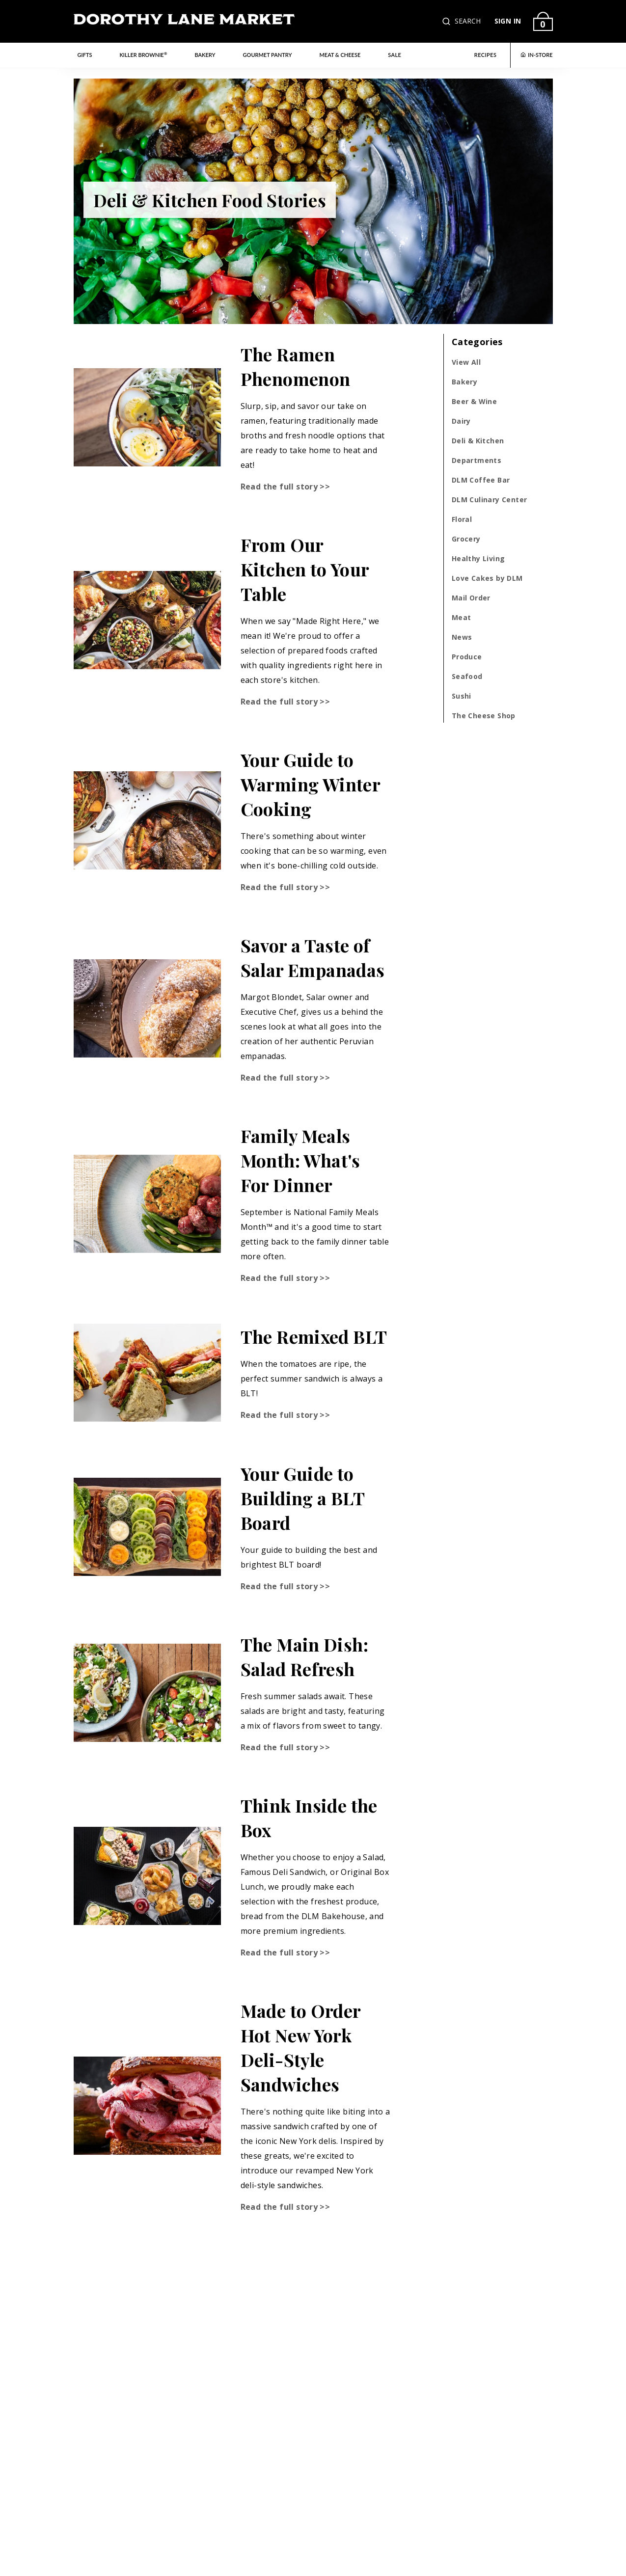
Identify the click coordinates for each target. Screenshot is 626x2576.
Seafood (467, 676)
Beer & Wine (474, 401)
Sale (394, 55)
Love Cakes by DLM (487, 578)
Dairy (461, 421)
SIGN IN (507, 21)
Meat (461, 617)
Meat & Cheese (339, 55)
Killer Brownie (143, 54)
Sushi (461, 696)
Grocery (466, 538)
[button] (447, 21)
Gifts (85, 55)
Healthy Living (478, 558)
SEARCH (468, 21)
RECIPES (485, 55)
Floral (462, 519)
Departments (476, 460)
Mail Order (471, 597)
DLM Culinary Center (489, 499)
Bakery (205, 55)
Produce (467, 656)
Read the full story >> (285, 486)
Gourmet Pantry (267, 55)
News (462, 637)
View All (466, 362)
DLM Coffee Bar (481, 480)
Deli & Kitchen (478, 440)
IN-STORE (536, 55)
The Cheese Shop (484, 715)
